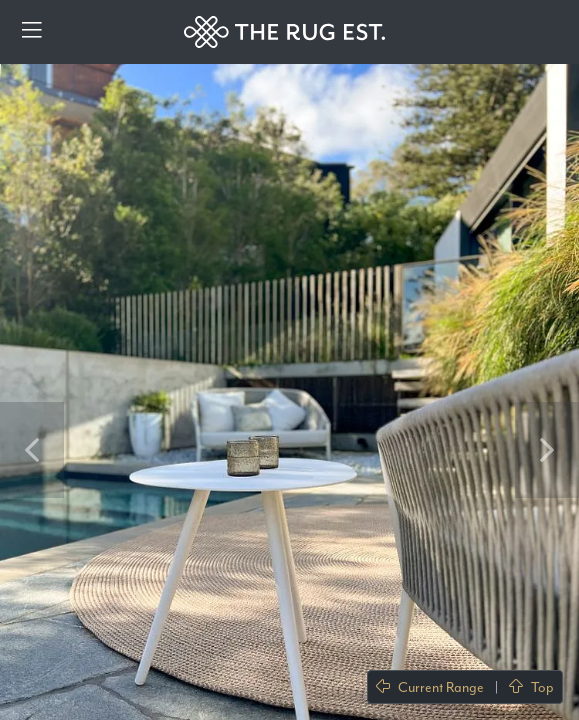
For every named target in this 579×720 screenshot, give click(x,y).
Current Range (430, 687)
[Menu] (32, 32)
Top (531, 687)
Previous (32, 450)
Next (547, 450)
